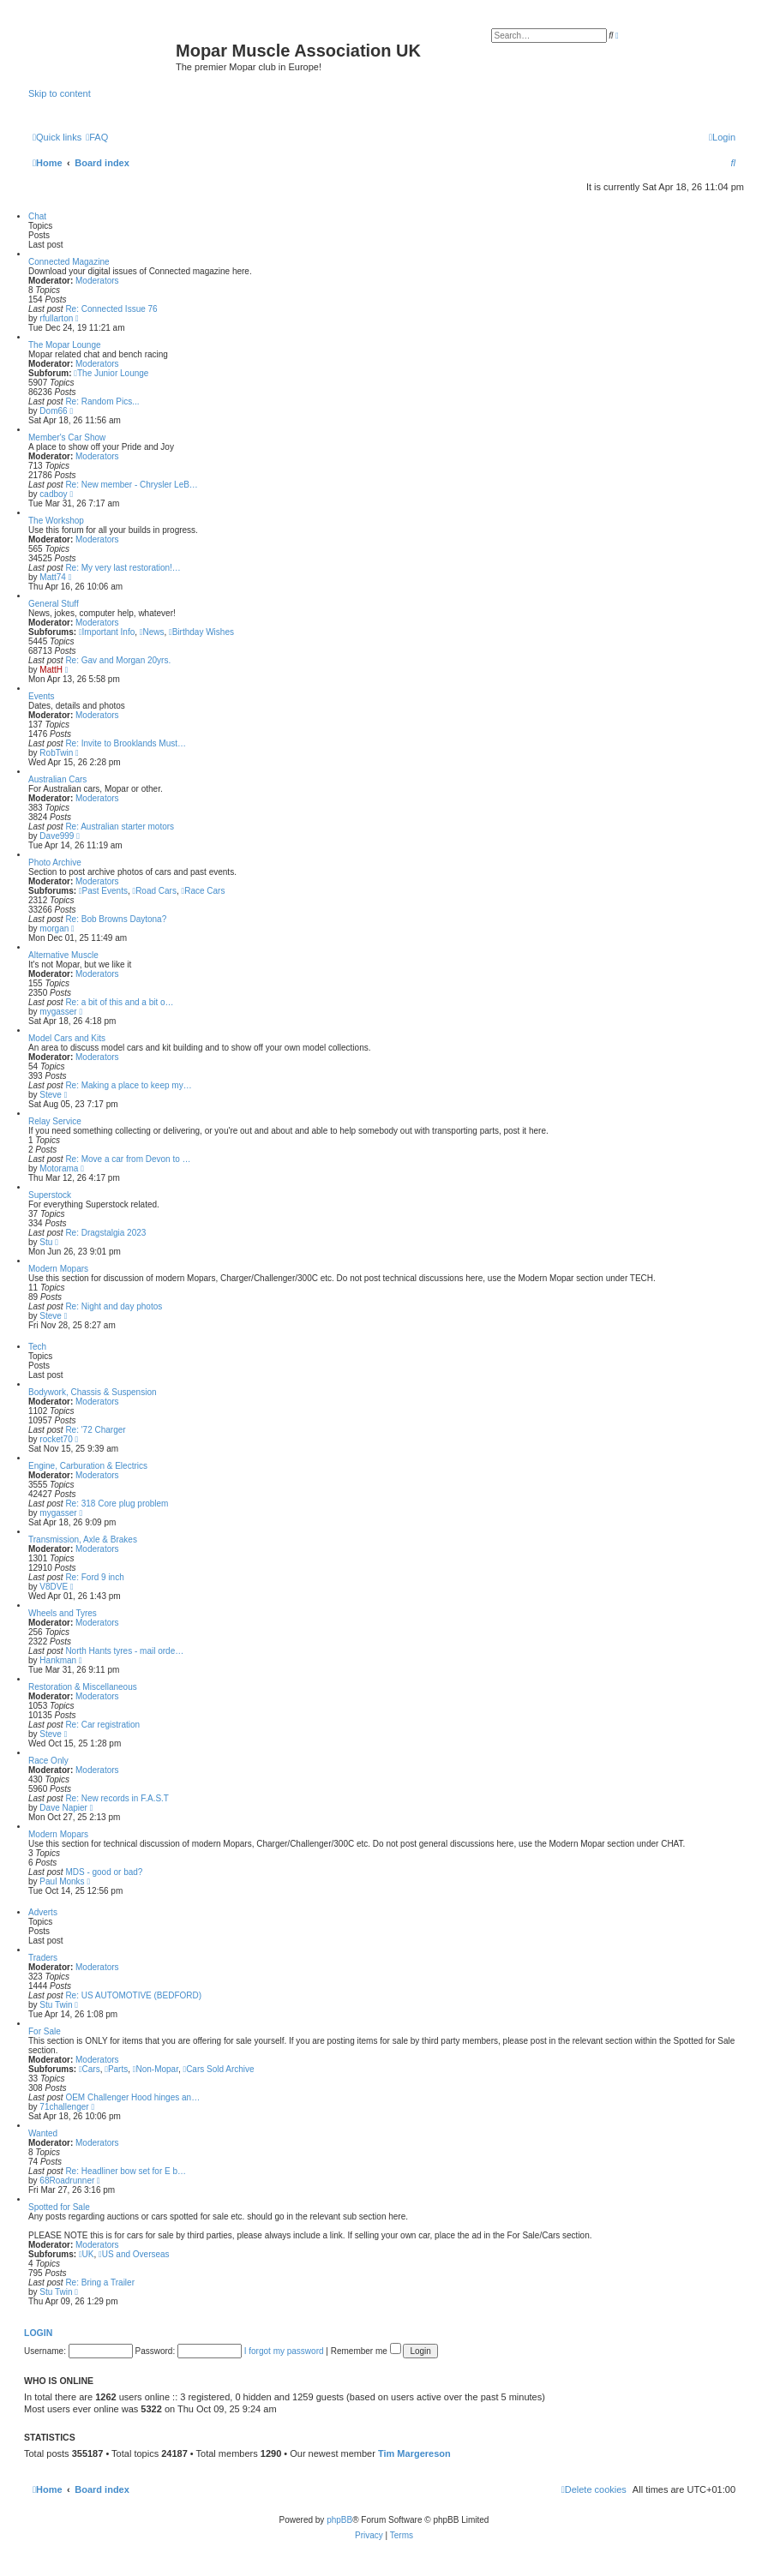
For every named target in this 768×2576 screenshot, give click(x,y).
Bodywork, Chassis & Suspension (92, 1392)
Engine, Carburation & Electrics (87, 1466)
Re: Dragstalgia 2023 (105, 1232)
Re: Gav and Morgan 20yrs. (118, 660)
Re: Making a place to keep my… (128, 1085)
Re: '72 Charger (95, 1430)
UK (86, 2254)
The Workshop (56, 520)
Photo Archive (54, 862)
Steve (50, 1094)
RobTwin (56, 753)
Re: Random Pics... (102, 401)
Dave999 (56, 836)
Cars (89, 2069)
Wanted (42, 2133)
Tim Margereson (414, 2453)
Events (41, 696)
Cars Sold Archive (218, 2069)
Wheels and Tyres (62, 1613)
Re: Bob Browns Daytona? (115, 919)
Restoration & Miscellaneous (82, 1687)
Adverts (42, 1912)
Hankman (57, 1660)
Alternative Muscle (63, 955)
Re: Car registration (102, 1724)
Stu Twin (55, 2005)
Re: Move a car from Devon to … (127, 1159)
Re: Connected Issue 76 (111, 309)
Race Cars (203, 891)
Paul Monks (61, 1881)
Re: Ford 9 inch (94, 1577)
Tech (37, 1346)
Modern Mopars (58, 1268)
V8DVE (53, 1586)
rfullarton (56, 318)
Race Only (48, 1760)
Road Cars (154, 891)
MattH (51, 669)
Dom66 (53, 411)
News (152, 632)
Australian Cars (57, 779)
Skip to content (59, 93)
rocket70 (55, 1439)
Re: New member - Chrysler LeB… (131, 484)
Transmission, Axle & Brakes (82, 1539)
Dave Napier (63, 1807)
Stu (45, 1242)
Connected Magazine (69, 262)
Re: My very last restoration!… (122, 567)
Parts (116, 2069)
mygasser (57, 1011)
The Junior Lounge (111, 373)
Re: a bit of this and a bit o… (119, 1002)
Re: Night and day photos (113, 1306)
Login (38, 2332)
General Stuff (53, 603)
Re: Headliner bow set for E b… (125, 2171)
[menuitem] (97, 137)
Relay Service (54, 1121)
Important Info (107, 632)
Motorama (58, 1168)
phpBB (339, 2520)
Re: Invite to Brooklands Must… (125, 743)
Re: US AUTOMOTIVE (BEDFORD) (133, 1995)
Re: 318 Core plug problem (116, 1503)
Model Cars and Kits (66, 1038)
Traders (42, 1957)
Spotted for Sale (59, 2207)
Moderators (97, 280)
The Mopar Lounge (64, 345)
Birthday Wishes (201, 632)
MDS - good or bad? (103, 1872)
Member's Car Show (66, 437)
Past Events (103, 891)
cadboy (53, 494)
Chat (37, 216)
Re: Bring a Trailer (100, 2282)
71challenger (63, 2107)
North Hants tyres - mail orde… (124, 1651)
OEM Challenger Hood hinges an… (132, 2097)
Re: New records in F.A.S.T (117, 1798)
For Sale (44, 2031)
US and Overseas (134, 2254)
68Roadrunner (66, 2180)
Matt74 (52, 577)
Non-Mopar (155, 2069)
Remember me (366, 2351)
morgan (54, 928)
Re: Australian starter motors (119, 826)
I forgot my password (284, 2351)
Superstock (49, 1195)
